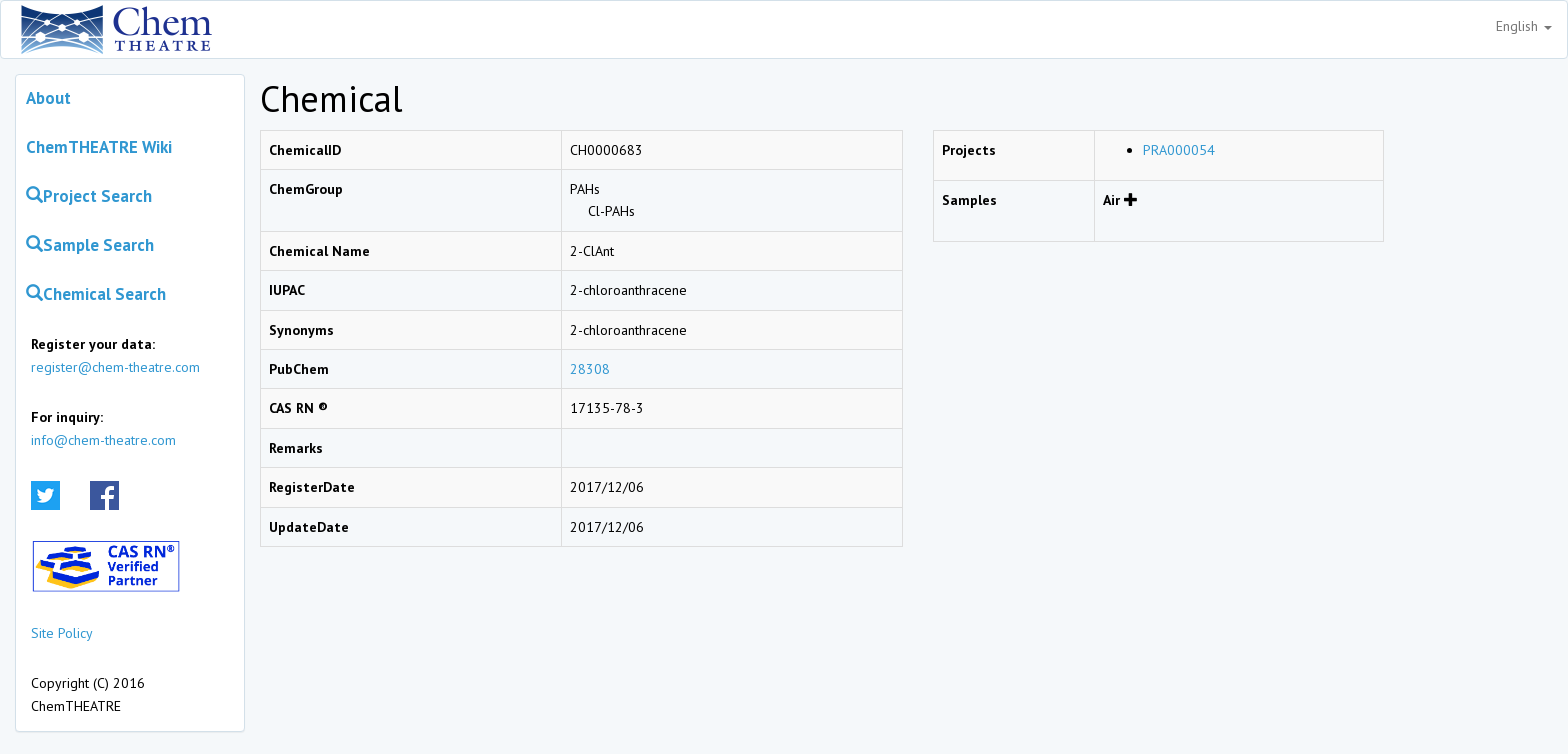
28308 (590, 369)
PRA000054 (1179, 150)
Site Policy (62, 633)
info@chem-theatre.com (103, 440)
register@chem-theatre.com (115, 367)
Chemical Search (96, 294)
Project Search (89, 196)
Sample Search (90, 245)
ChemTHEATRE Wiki (99, 147)
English (1524, 26)
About (48, 98)
